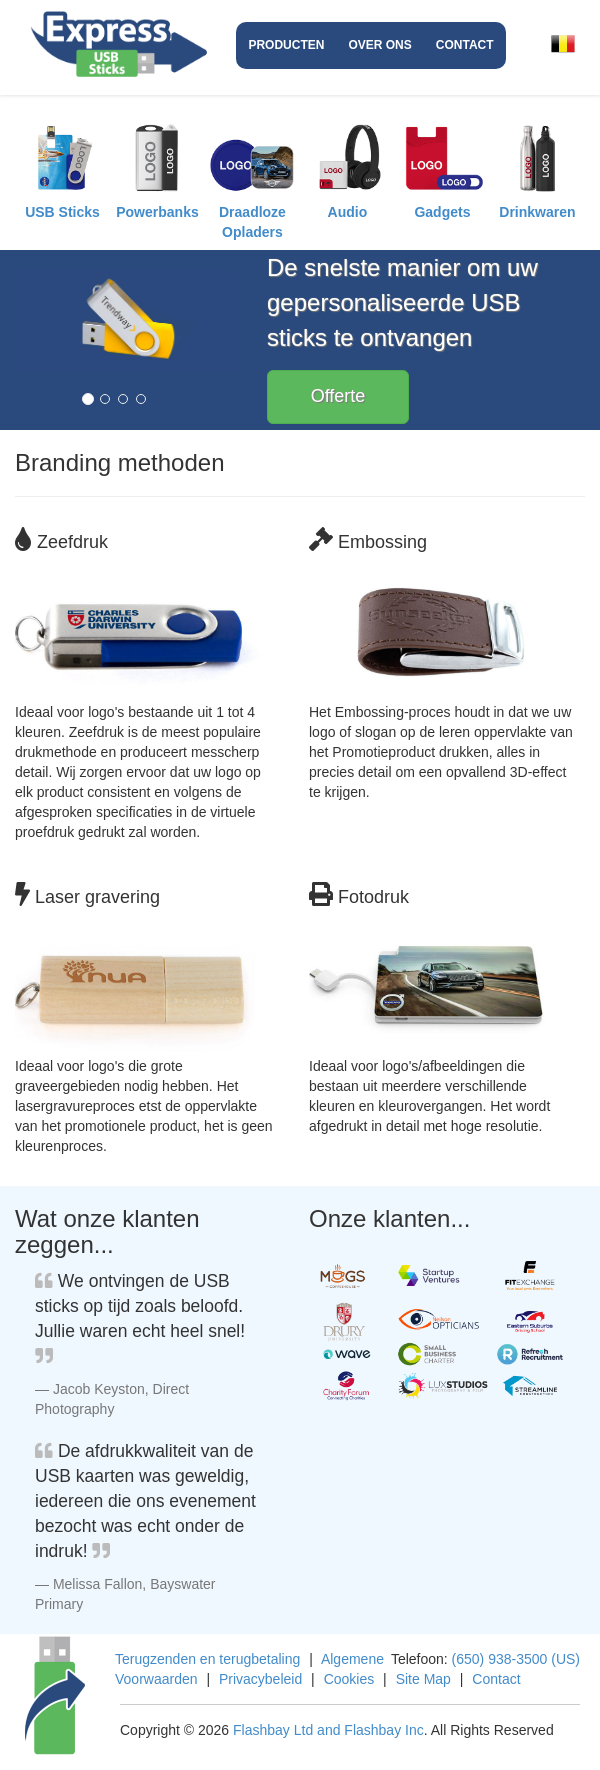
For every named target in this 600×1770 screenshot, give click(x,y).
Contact (465, 45)
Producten (286, 45)
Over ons (379, 45)
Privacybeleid (260, 1679)
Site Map (423, 1679)
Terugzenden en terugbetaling (207, 1659)
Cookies (349, 1679)
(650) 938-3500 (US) (516, 1659)
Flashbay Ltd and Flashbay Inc (328, 1730)
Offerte (338, 396)
